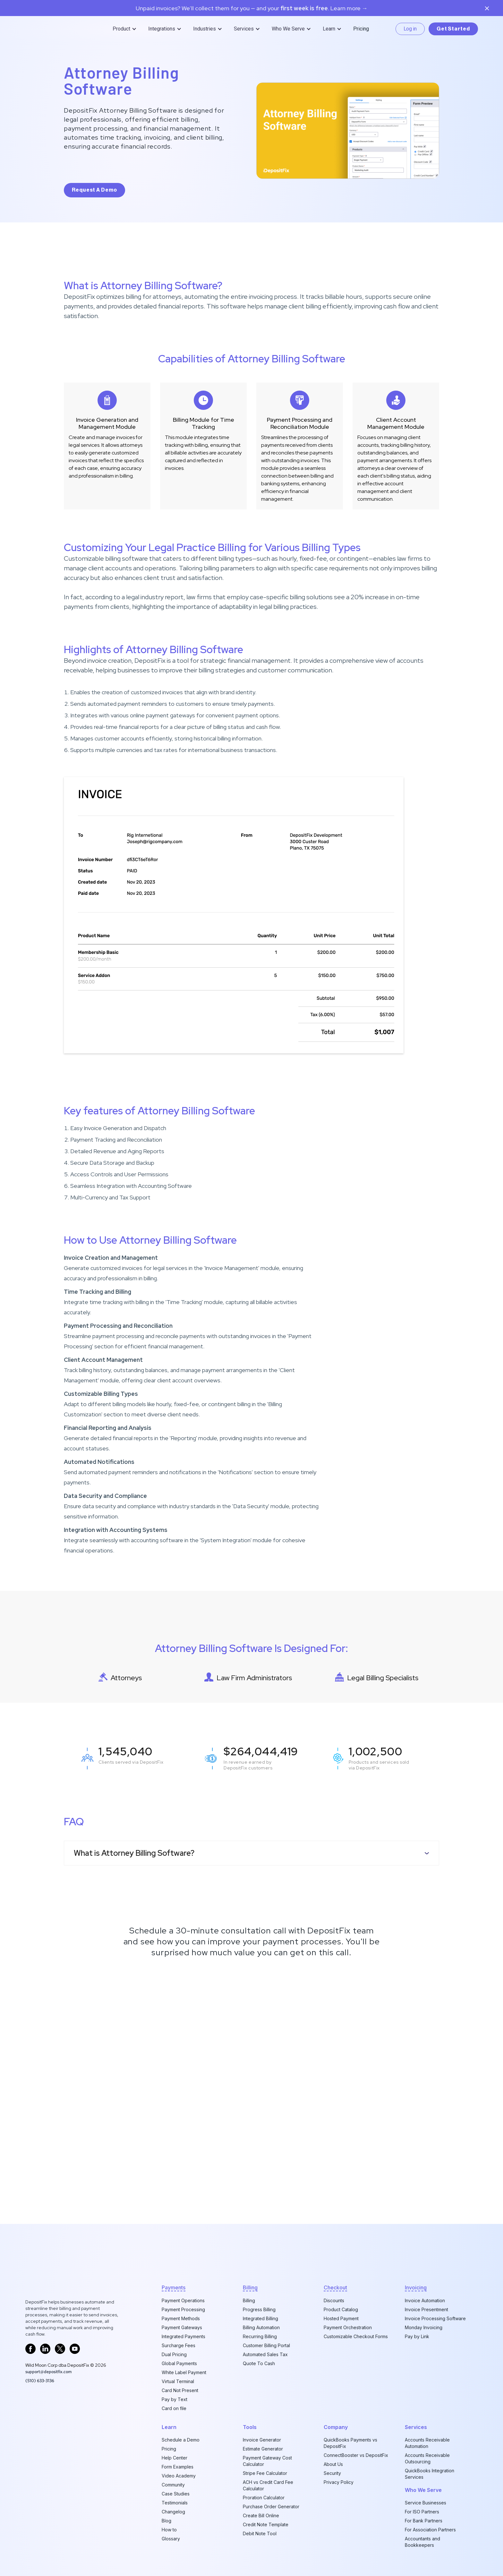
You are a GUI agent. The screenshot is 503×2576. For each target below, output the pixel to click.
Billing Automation (261, 2327)
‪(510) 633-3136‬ (39, 2380)
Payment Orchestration (348, 2327)
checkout (335, 2287)
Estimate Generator (263, 2448)
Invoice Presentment (426, 2309)
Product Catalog (341, 2309)
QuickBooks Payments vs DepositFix (350, 2443)
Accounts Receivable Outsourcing (427, 2458)
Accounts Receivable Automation (427, 2443)
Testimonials (175, 2502)
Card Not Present (180, 2390)
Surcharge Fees (178, 2345)
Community (173, 2484)
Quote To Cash (259, 2363)
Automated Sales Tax (265, 2354)
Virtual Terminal (178, 2381)
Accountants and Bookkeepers (422, 2542)
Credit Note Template (265, 2524)
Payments (173, 2287)
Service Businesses (425, 2502)
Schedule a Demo (181, 2439)
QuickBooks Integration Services (429, 2474)
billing (250, 2287)
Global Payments (179, 2363)
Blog (166, 2520)
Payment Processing (183, 2309)
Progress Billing (259, 2309)
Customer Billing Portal (266, 2345)
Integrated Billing (260, 2318)
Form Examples (177, 2466)
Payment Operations (183, 2300)
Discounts (334, 2300)
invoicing (416, 2287)
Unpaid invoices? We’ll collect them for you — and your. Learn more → (252, 8)
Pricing (361, 29)
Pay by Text (174, 2399)
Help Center (174, 2457)
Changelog (173, 2511)
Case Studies (176, 2493)
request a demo (94, 190)
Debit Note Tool (260, 2533)
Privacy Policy (339, 2482)
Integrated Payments (183, 2336)
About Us (333, 2464)
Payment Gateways (182, 2327)
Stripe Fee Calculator (265, 2473)
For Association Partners (430, 2529)
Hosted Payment (341, 2318)
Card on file (174, 2408)
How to (169, 2529)
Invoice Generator (262, 2439)
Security (332, 2473)
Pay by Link (417, 2336)
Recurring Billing (260, 2336)
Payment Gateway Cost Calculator (267, 2461)
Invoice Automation (425, 2300)
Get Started (453, 28)
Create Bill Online (261, 2515)
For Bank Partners (423, 2520)
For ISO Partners (422, 2511)
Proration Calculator (264, 2497)
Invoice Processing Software (435, 2318)
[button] (125, 29)
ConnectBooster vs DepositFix (356, 2455)
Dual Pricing (174, 2354)
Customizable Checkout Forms (356, 2336)
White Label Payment (184, 2372)
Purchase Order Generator (271, 2506)
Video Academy (179, 2475)
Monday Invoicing (423, 2327)
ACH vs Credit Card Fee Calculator (268, 2485)
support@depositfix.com (48, 2371)
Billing (249, 2300)
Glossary (171, 2538)
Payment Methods (181, 2318)
